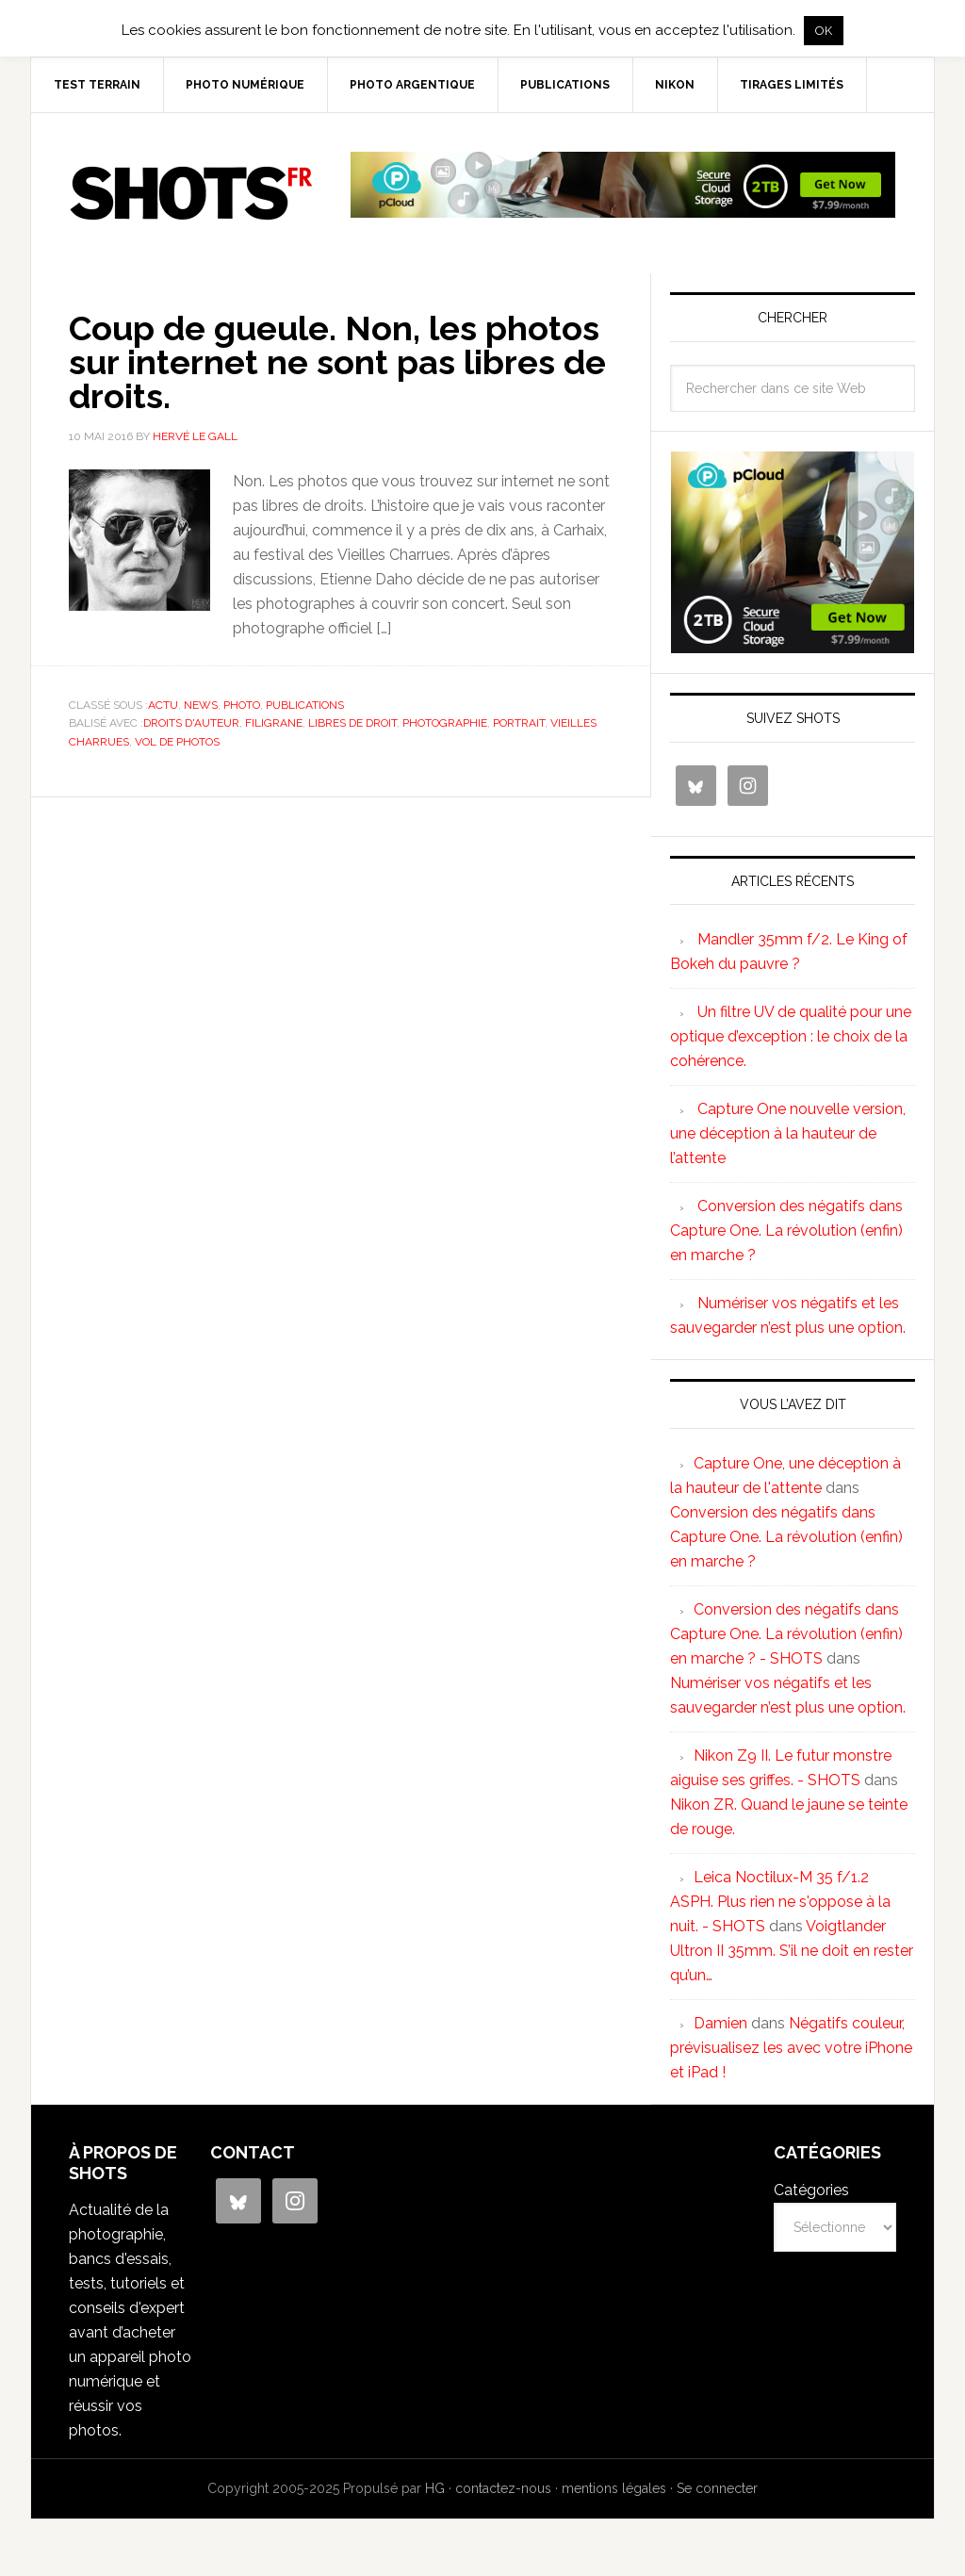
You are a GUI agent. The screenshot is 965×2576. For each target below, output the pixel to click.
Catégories (811, 2190)
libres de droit (352, 723)
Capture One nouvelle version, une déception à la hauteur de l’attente (788, 1133)
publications (305, 705)
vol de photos (177, 741)
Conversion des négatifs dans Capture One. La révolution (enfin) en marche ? (786, 1230)
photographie (444, 723)
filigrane (274, 723)
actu (163, 705)
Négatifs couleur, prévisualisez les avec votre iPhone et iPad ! (791, 2047)
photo (241, 705)
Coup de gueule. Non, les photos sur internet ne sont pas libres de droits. (337, 362)
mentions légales (614, 2488)
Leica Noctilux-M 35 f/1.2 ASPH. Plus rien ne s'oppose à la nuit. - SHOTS (780, 1901)
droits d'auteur (191, 723)
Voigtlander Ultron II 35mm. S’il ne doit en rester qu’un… (791, 1950)
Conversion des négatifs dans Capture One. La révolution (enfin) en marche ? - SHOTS (786, 1633)
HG (435, 2488)
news (201, 705)
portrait (519, 723)
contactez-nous (503, 2488)
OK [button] (823, 31)
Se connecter (717, 2488)
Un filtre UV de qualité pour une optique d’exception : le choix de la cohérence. (790, 1036)
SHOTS (191, 193)
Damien (720, 2023)
